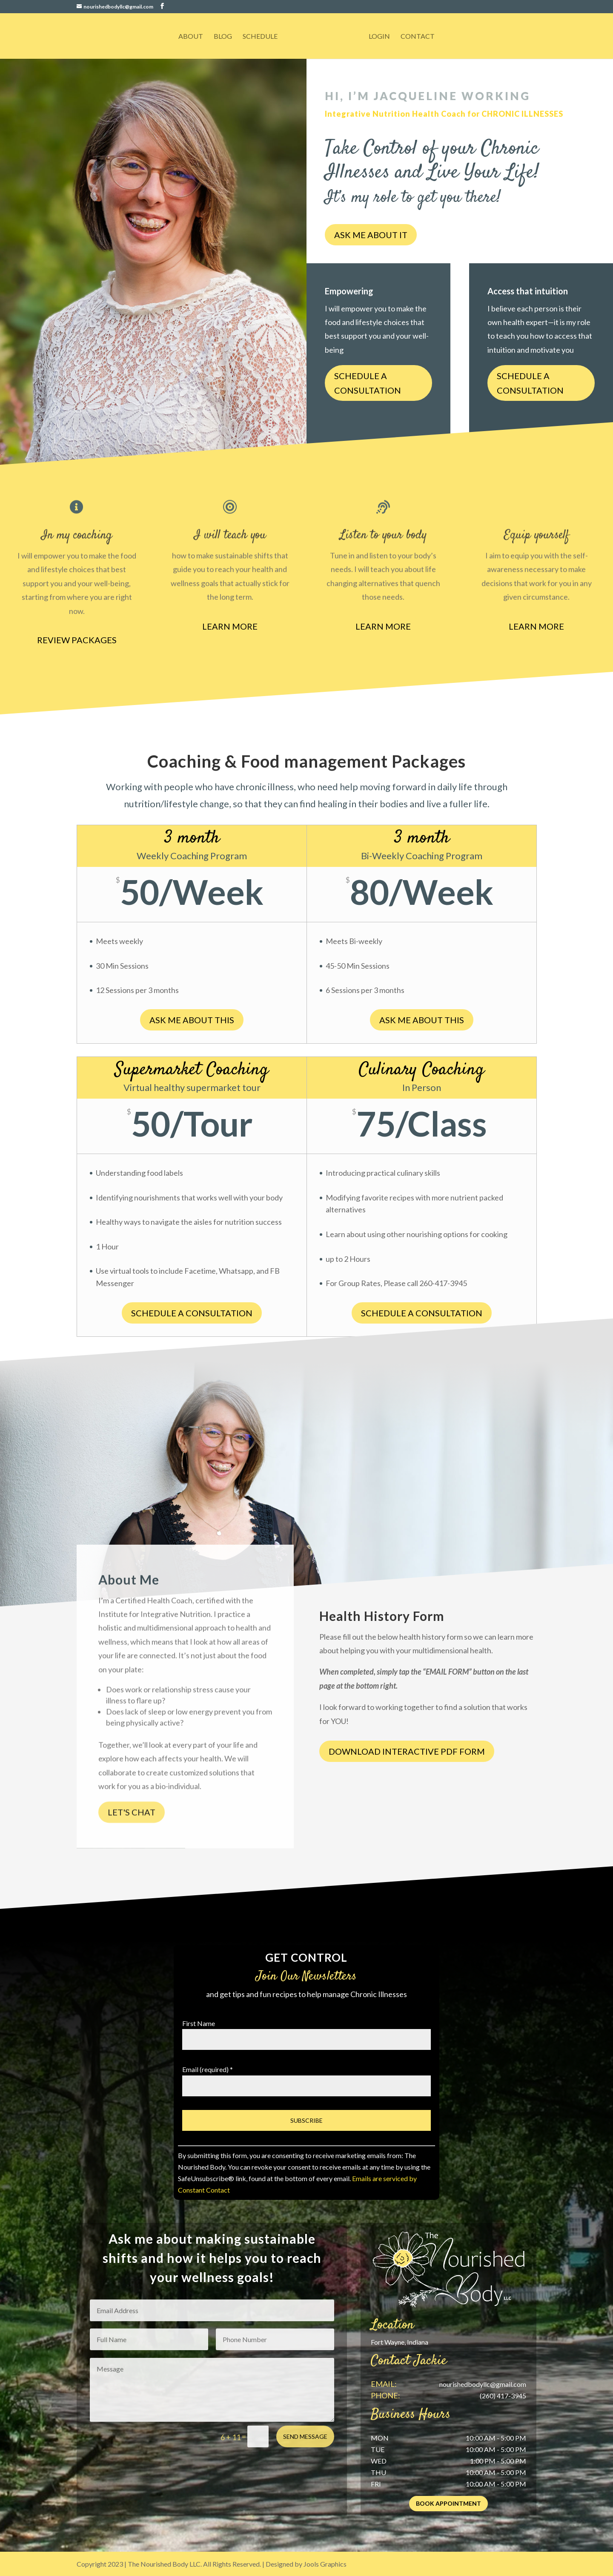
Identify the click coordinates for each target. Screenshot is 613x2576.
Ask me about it (370, 235)
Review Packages (77, 640)
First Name (198, 2023)
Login (379, 36)
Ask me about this (191, 1020)
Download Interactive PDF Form (407, 1751)
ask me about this (421, 1020)
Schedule (260, 36)
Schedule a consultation (367, 384)
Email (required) (207, 2069)
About (190, 36)
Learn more (230, 626)
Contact (418, 36)
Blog (223, 36)
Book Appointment (448, 2503)
